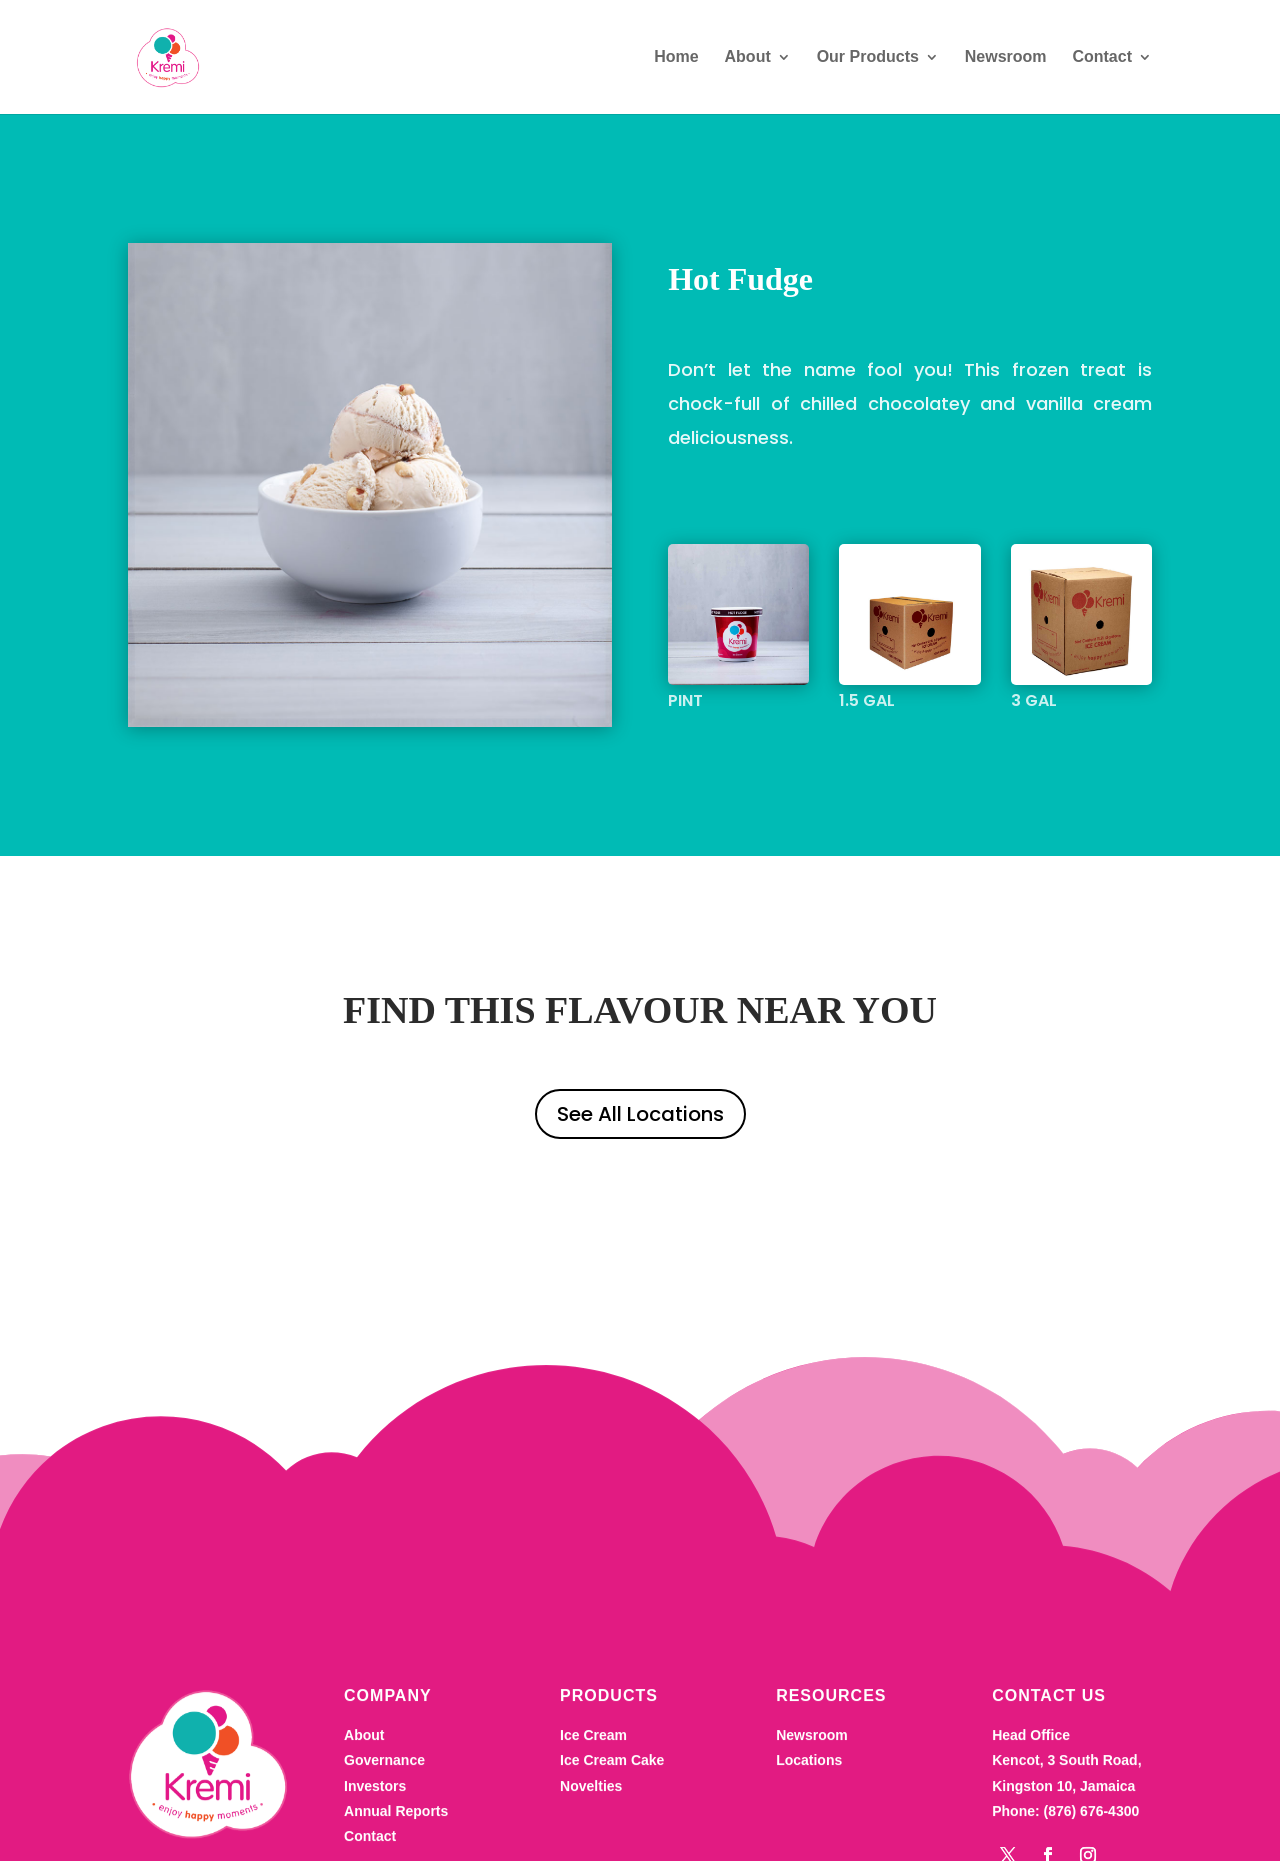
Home (676, 57)
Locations (809, 1803)
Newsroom (1006, 57)
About (748, 57)
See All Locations (640, 1114)
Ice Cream (593, 1778)
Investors (375, 1828)
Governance (384, 1803)
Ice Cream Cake (612, 1803)
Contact (1102, 57)
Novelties (591, 1828)
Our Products (868, 57)
